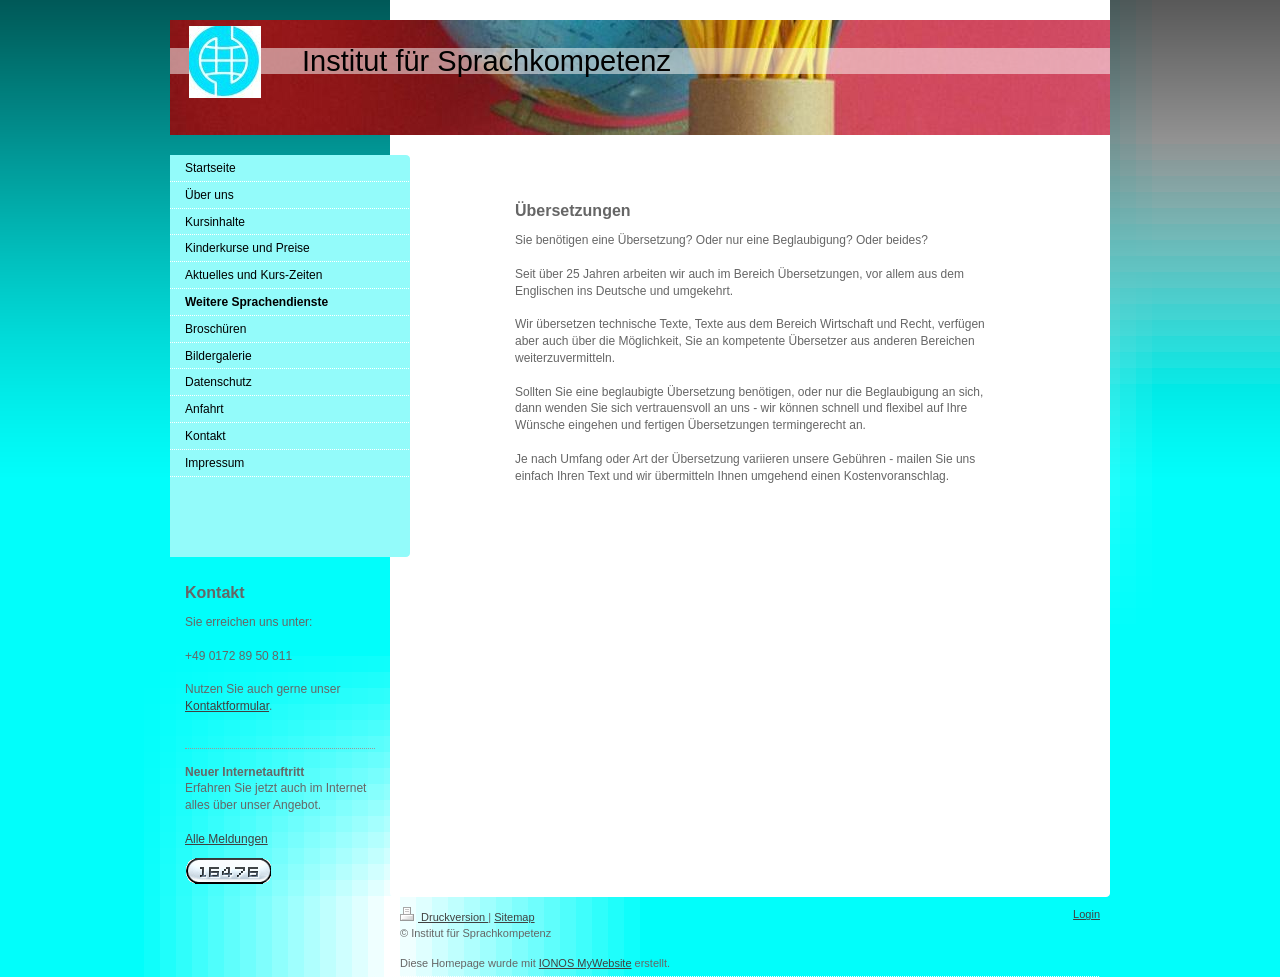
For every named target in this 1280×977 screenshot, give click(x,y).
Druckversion (444, 917)
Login (1086, 914)
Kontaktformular (227, 706)
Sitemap (514, 917)
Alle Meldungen (226, 839)
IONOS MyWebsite (585, 963)
